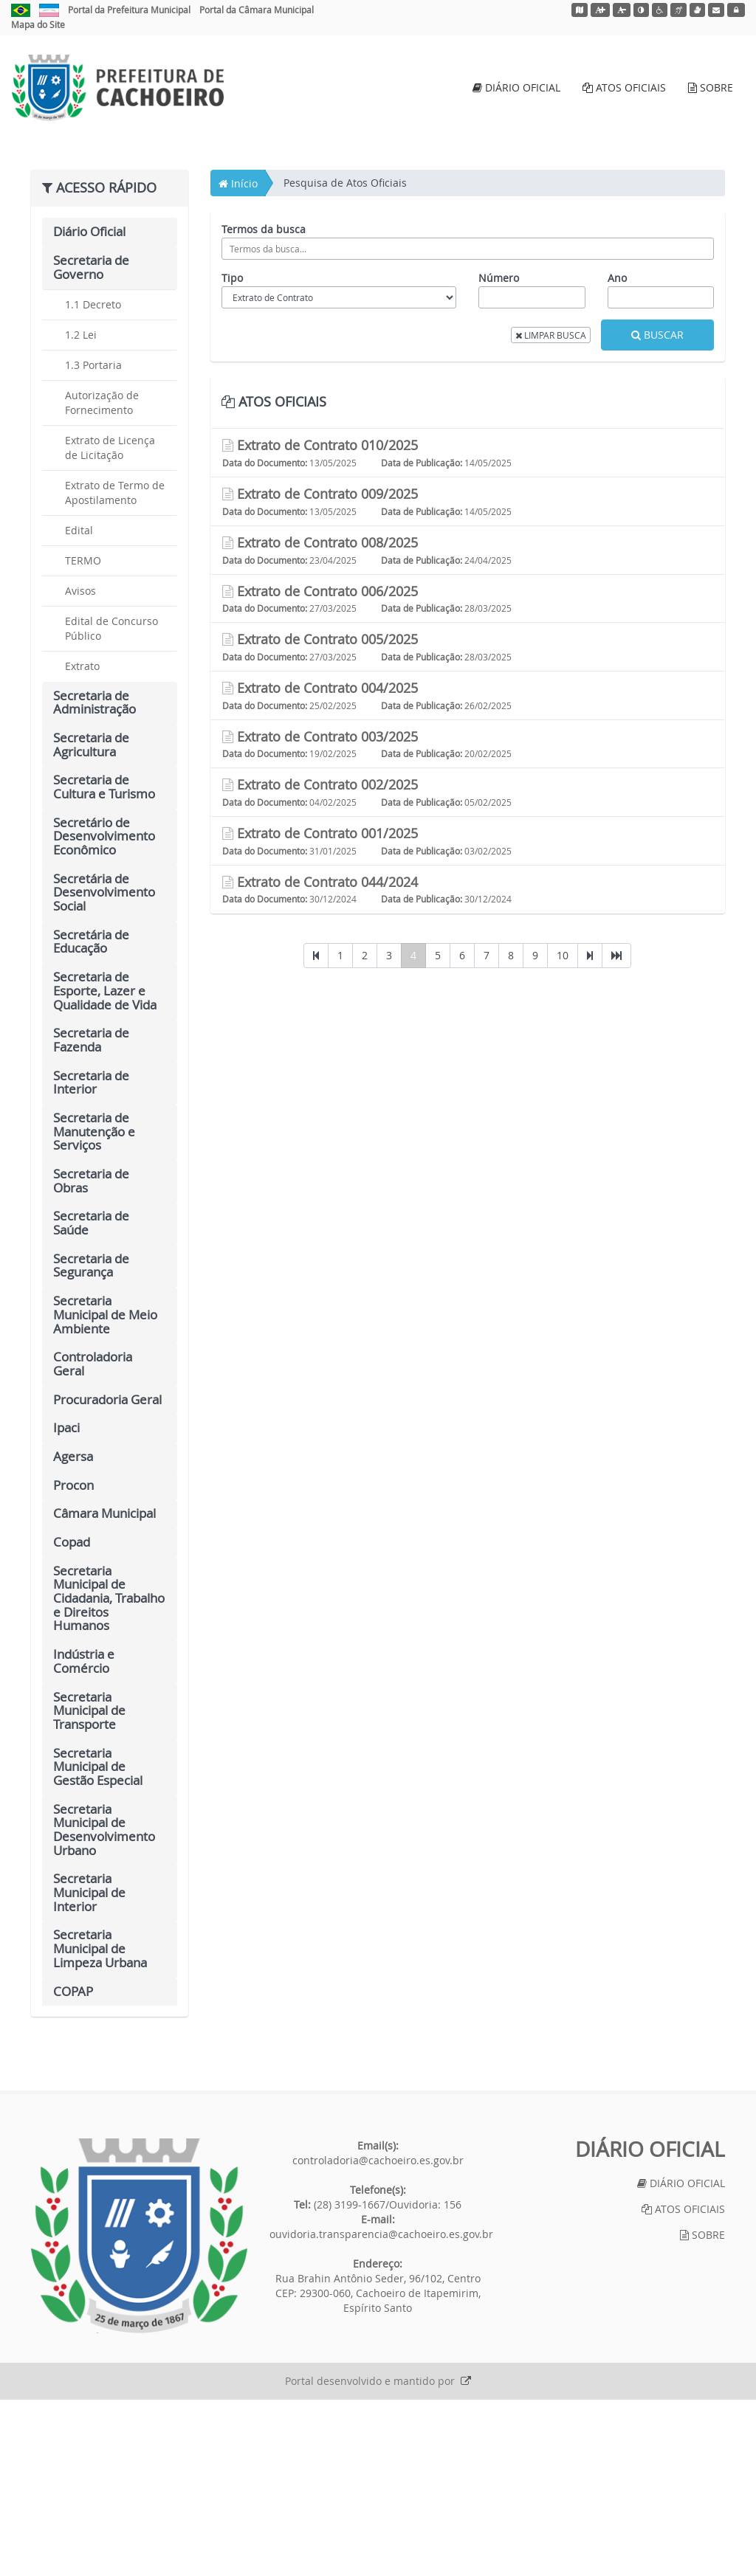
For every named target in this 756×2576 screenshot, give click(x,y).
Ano (617, 454)
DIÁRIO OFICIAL (516, 87)
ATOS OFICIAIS (624, 87)
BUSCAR (657, 511)
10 (562, 1132)
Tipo (232, 454)
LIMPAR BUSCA (550, 511)
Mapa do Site (38, 24)
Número (498, 454)
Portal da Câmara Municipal (256, 9)
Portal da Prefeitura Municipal (129, 9)
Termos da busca (263, 405)
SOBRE (710, 87)
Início (238, 360)
